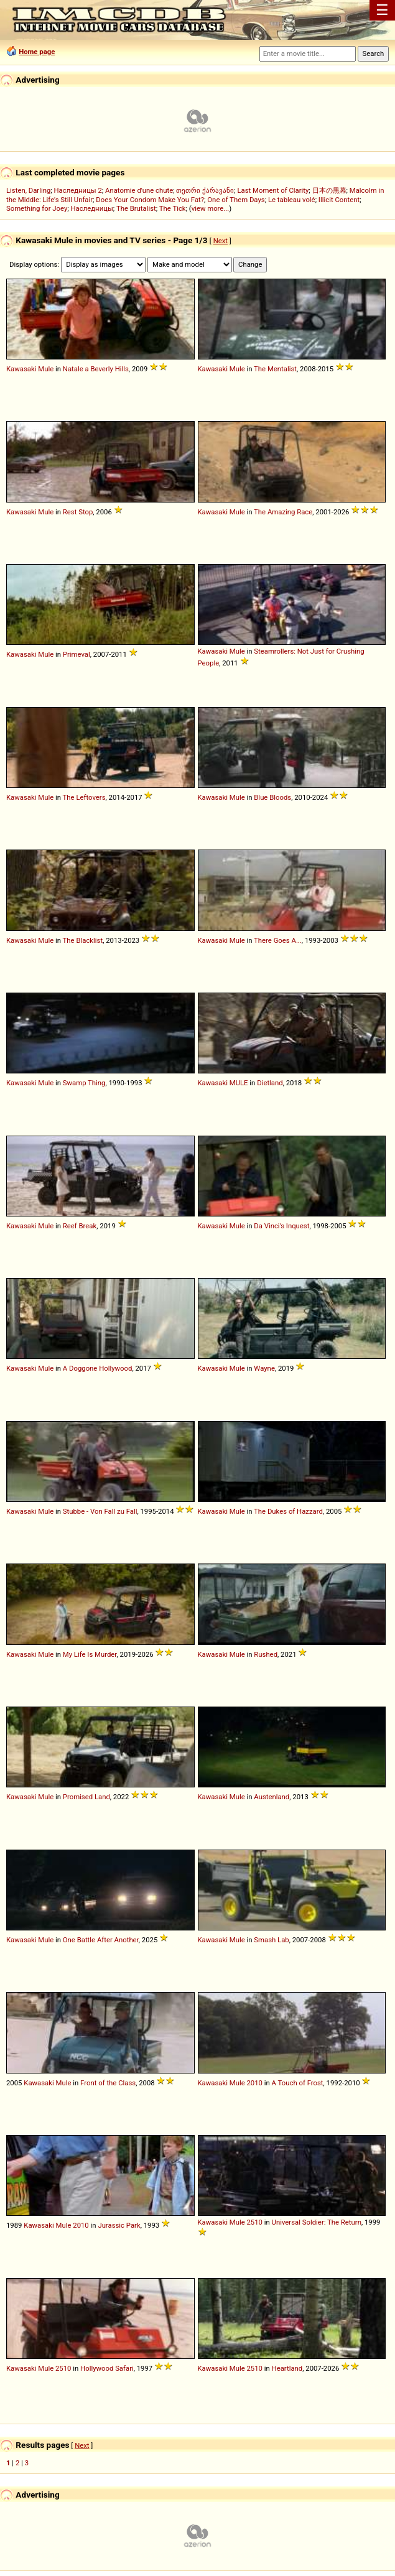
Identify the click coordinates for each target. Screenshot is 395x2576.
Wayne (264, 1368)
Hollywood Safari (107, 2368)
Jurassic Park (119, 2225)
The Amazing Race (283, 511)
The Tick (172, 208)
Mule (45, 368)
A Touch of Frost (297, 2082)
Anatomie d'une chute (139, 190)
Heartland (287, 2368)
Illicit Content (339, 199)
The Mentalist (275, 368)
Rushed (265, 1654)
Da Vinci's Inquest (281, 1225)
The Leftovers (84, 797)
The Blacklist (83, 940)
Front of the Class (108, 2082)
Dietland (269, 1082)
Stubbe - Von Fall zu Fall (100, 1511)
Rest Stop (78, 511)
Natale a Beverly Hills (96, 368)
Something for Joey (36, 208)
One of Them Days (235, 199)
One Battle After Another (101, 1939)
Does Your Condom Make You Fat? (150, 199)
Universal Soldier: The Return (316, 2222)
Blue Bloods (272, 797)
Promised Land (86, 1796)
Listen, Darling (28, 190)
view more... (211, 208)
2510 (254, 2222)
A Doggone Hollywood (97, 1368)
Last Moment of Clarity (273, 190)
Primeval (76, 654)
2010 (254, 2082)
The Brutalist (136, 208)
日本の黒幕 (329, 190)
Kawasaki (21, 368)
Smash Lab (271, 1939)
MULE (239, 1082)
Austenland (271, 1796)
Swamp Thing (84, 1082)
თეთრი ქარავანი (205, 190)
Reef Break (79, 1225)
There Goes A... (278, 940)
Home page (37, 51)
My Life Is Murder (90, 1654)
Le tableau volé (291, 199)
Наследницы (92, 208)
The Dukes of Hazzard (288, 1511)
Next (220, 240)
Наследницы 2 (78, 190)
